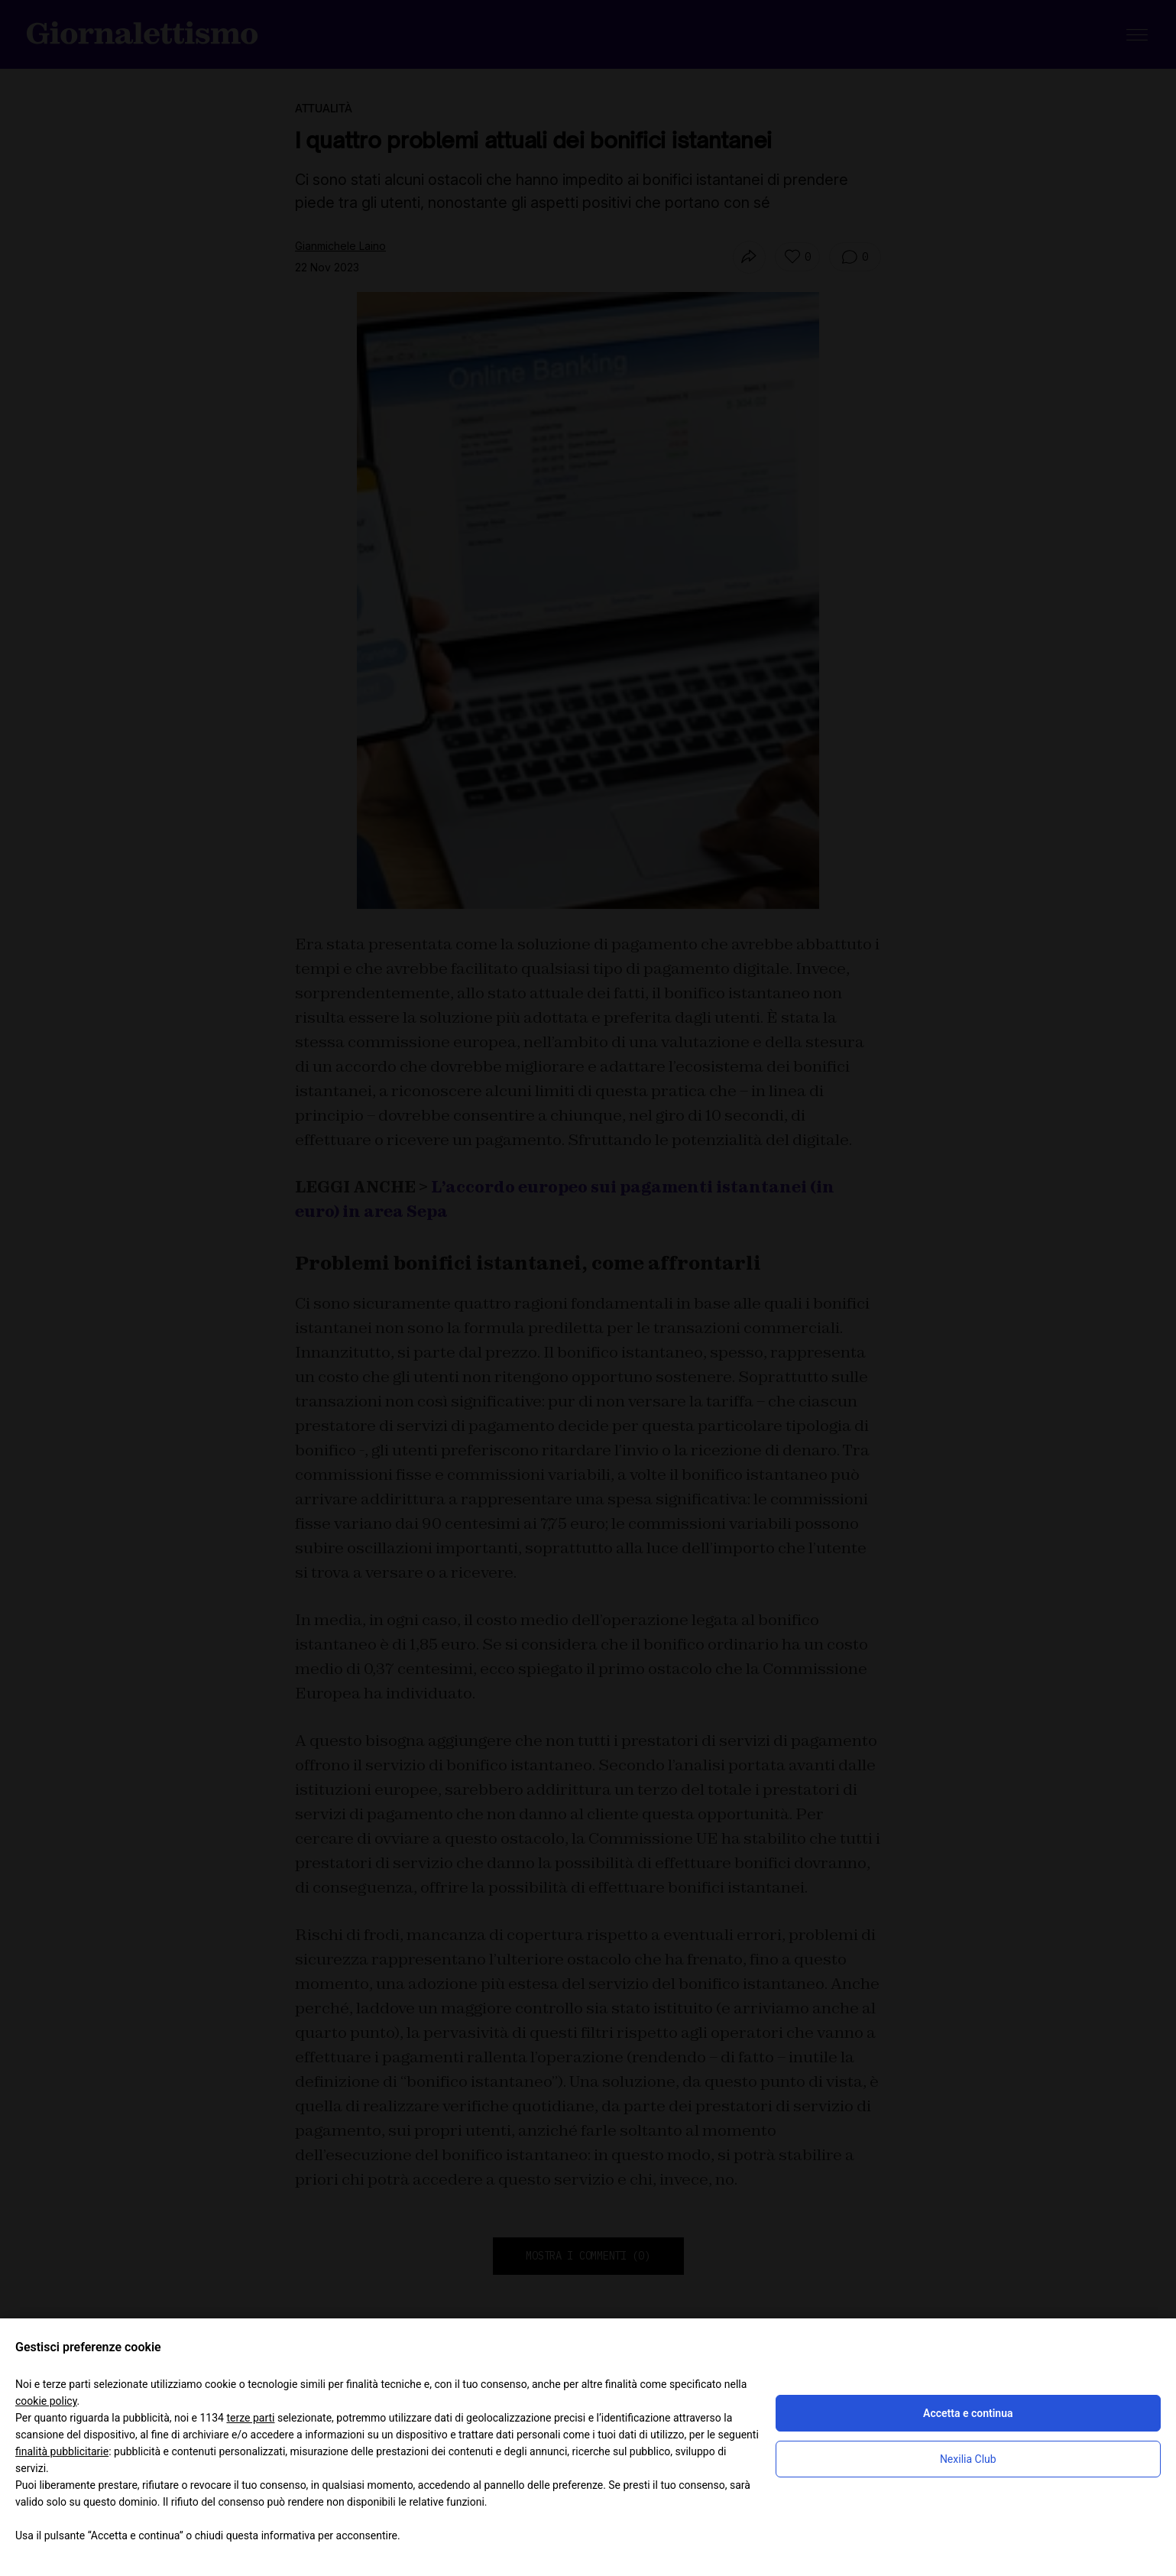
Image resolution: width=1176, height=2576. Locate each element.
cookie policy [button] (46, 2401)
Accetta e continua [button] (967, 2413)
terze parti (250, 2418)
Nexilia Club (968, 2459)
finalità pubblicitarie (62, 2451)
